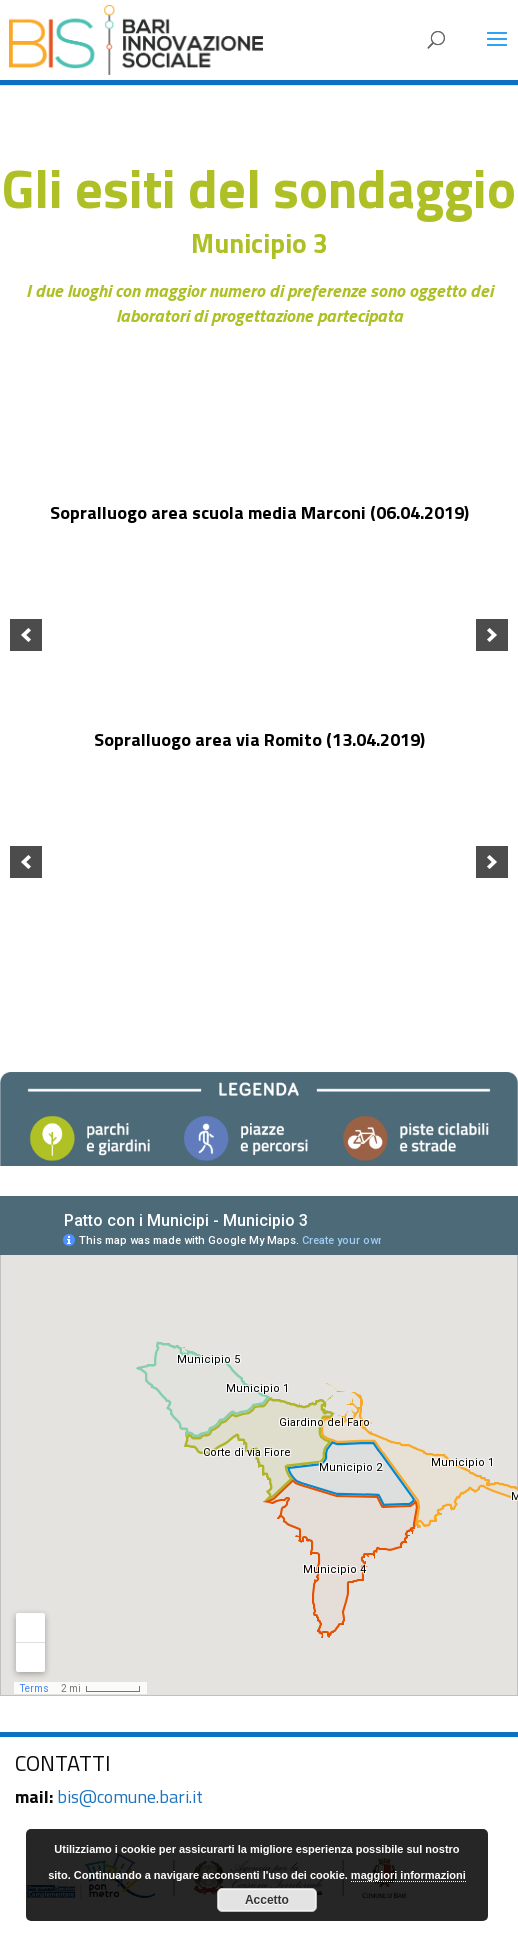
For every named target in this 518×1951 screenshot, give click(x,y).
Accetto (267, 1900)
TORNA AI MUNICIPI (259, 976)
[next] (492, 635)
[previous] (26, 635)
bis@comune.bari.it (130, 1796)
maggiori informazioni (408, 1875)
